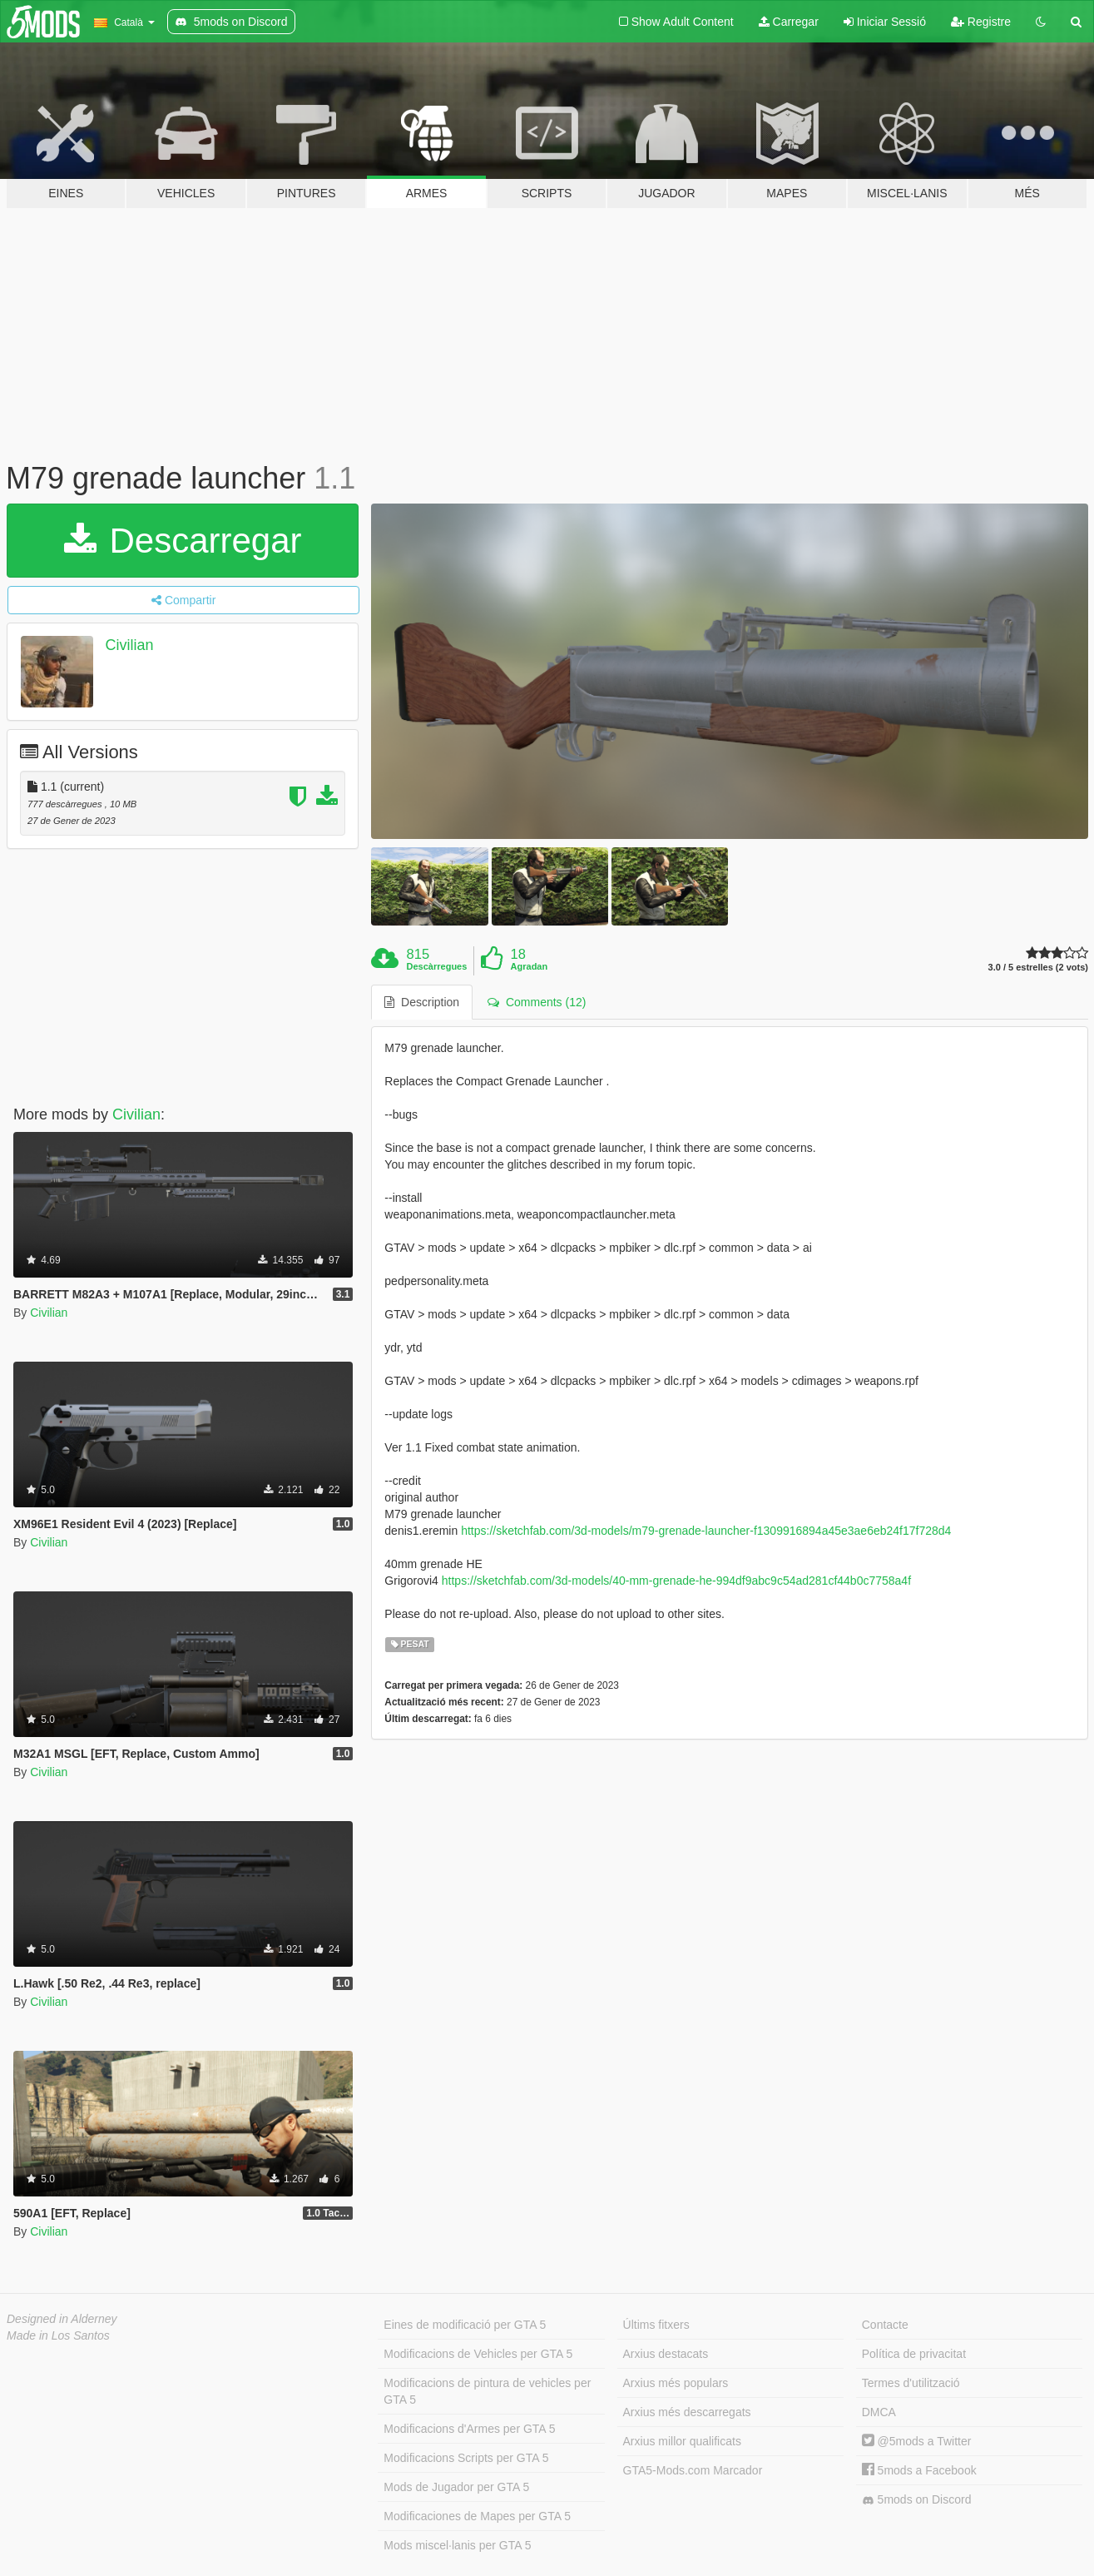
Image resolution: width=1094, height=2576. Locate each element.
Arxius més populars (676, 2383)
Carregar (789, 21)
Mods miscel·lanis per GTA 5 (457, 2545)
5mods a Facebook (919, 2470)
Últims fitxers (656, 2324)
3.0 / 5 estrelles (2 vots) (1038, 967)
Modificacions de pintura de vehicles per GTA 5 (487, 2391)
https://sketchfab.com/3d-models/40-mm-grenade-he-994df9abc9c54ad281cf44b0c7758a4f (676, 1580)
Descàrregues (437, 966)
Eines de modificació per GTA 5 (465, 2324)
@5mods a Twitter (917, 2441)
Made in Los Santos (58, 2335)
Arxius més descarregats (687, 2412)
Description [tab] (421, 1002)
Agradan (529, 966)
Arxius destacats (666, 2353)
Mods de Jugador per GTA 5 (456, 2487)
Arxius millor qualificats (682, 2441)
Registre (981, 21)
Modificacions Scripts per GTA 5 (466, 2457)
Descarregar (183, 540)
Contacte (885, 2324)
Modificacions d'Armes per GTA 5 (469, 2428)
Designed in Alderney (62, 2318)
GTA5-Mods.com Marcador (693, 2470)
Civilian (130, 645)
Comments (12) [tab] (537, 1002)
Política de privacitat (914, 2353)
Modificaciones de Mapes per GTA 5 (477, 2516)
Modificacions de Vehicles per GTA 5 (478, 2353)
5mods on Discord (917, 2500)
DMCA (879, 2412)
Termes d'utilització (911, 2383)
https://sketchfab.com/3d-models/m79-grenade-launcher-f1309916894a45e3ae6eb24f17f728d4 (706, 1530)
